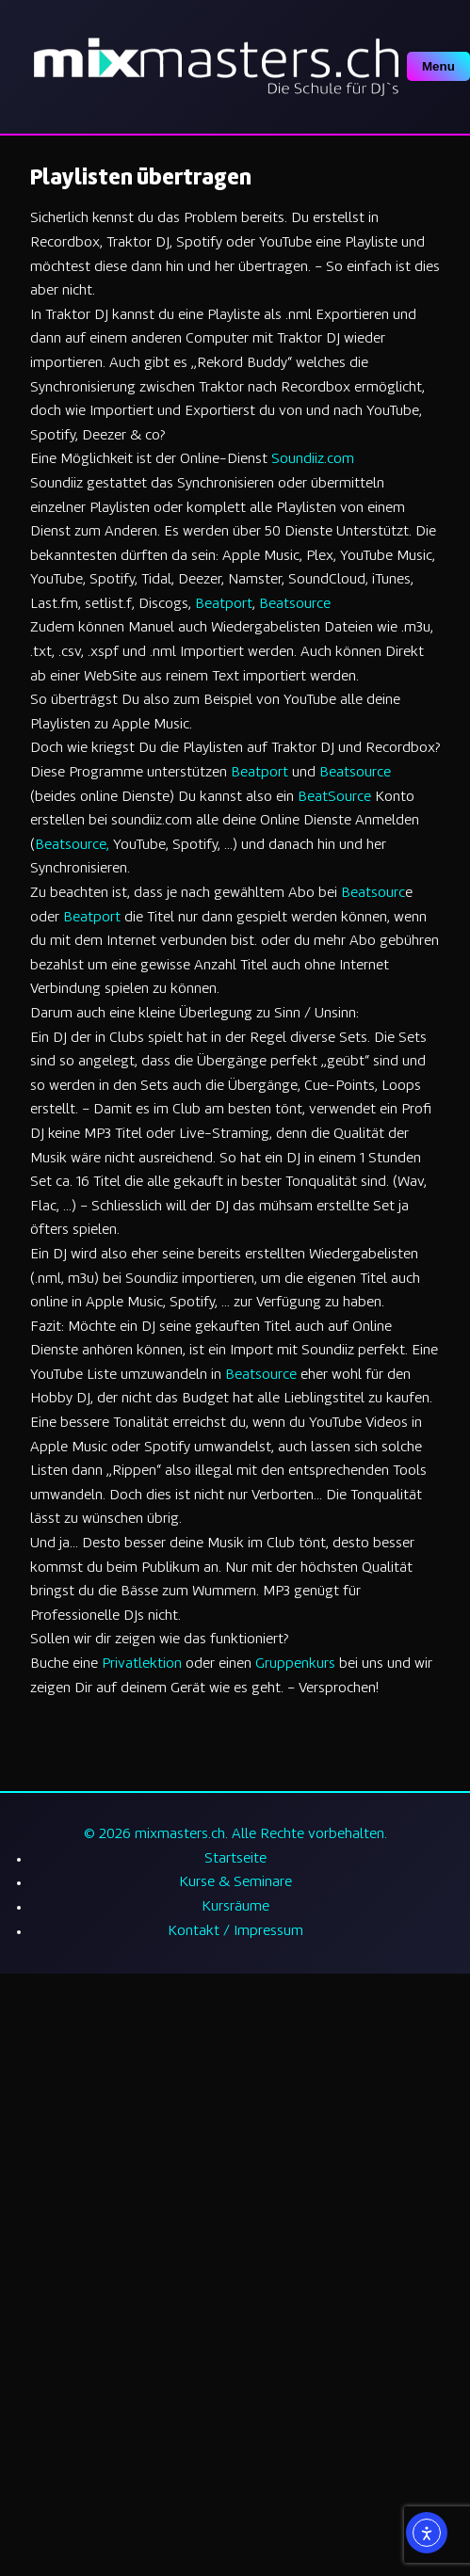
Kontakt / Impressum (235, 1932)
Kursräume (235, 1907)
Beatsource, (72, 846)
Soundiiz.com (312, 460)
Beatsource (295, 605)
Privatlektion (142, 1664)
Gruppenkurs (295, 1664)
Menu (438, 66)
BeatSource (334, 798)
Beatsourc (373, 894)
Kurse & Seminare (235, 1883)
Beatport (223, 605)
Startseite (235, 1859)
